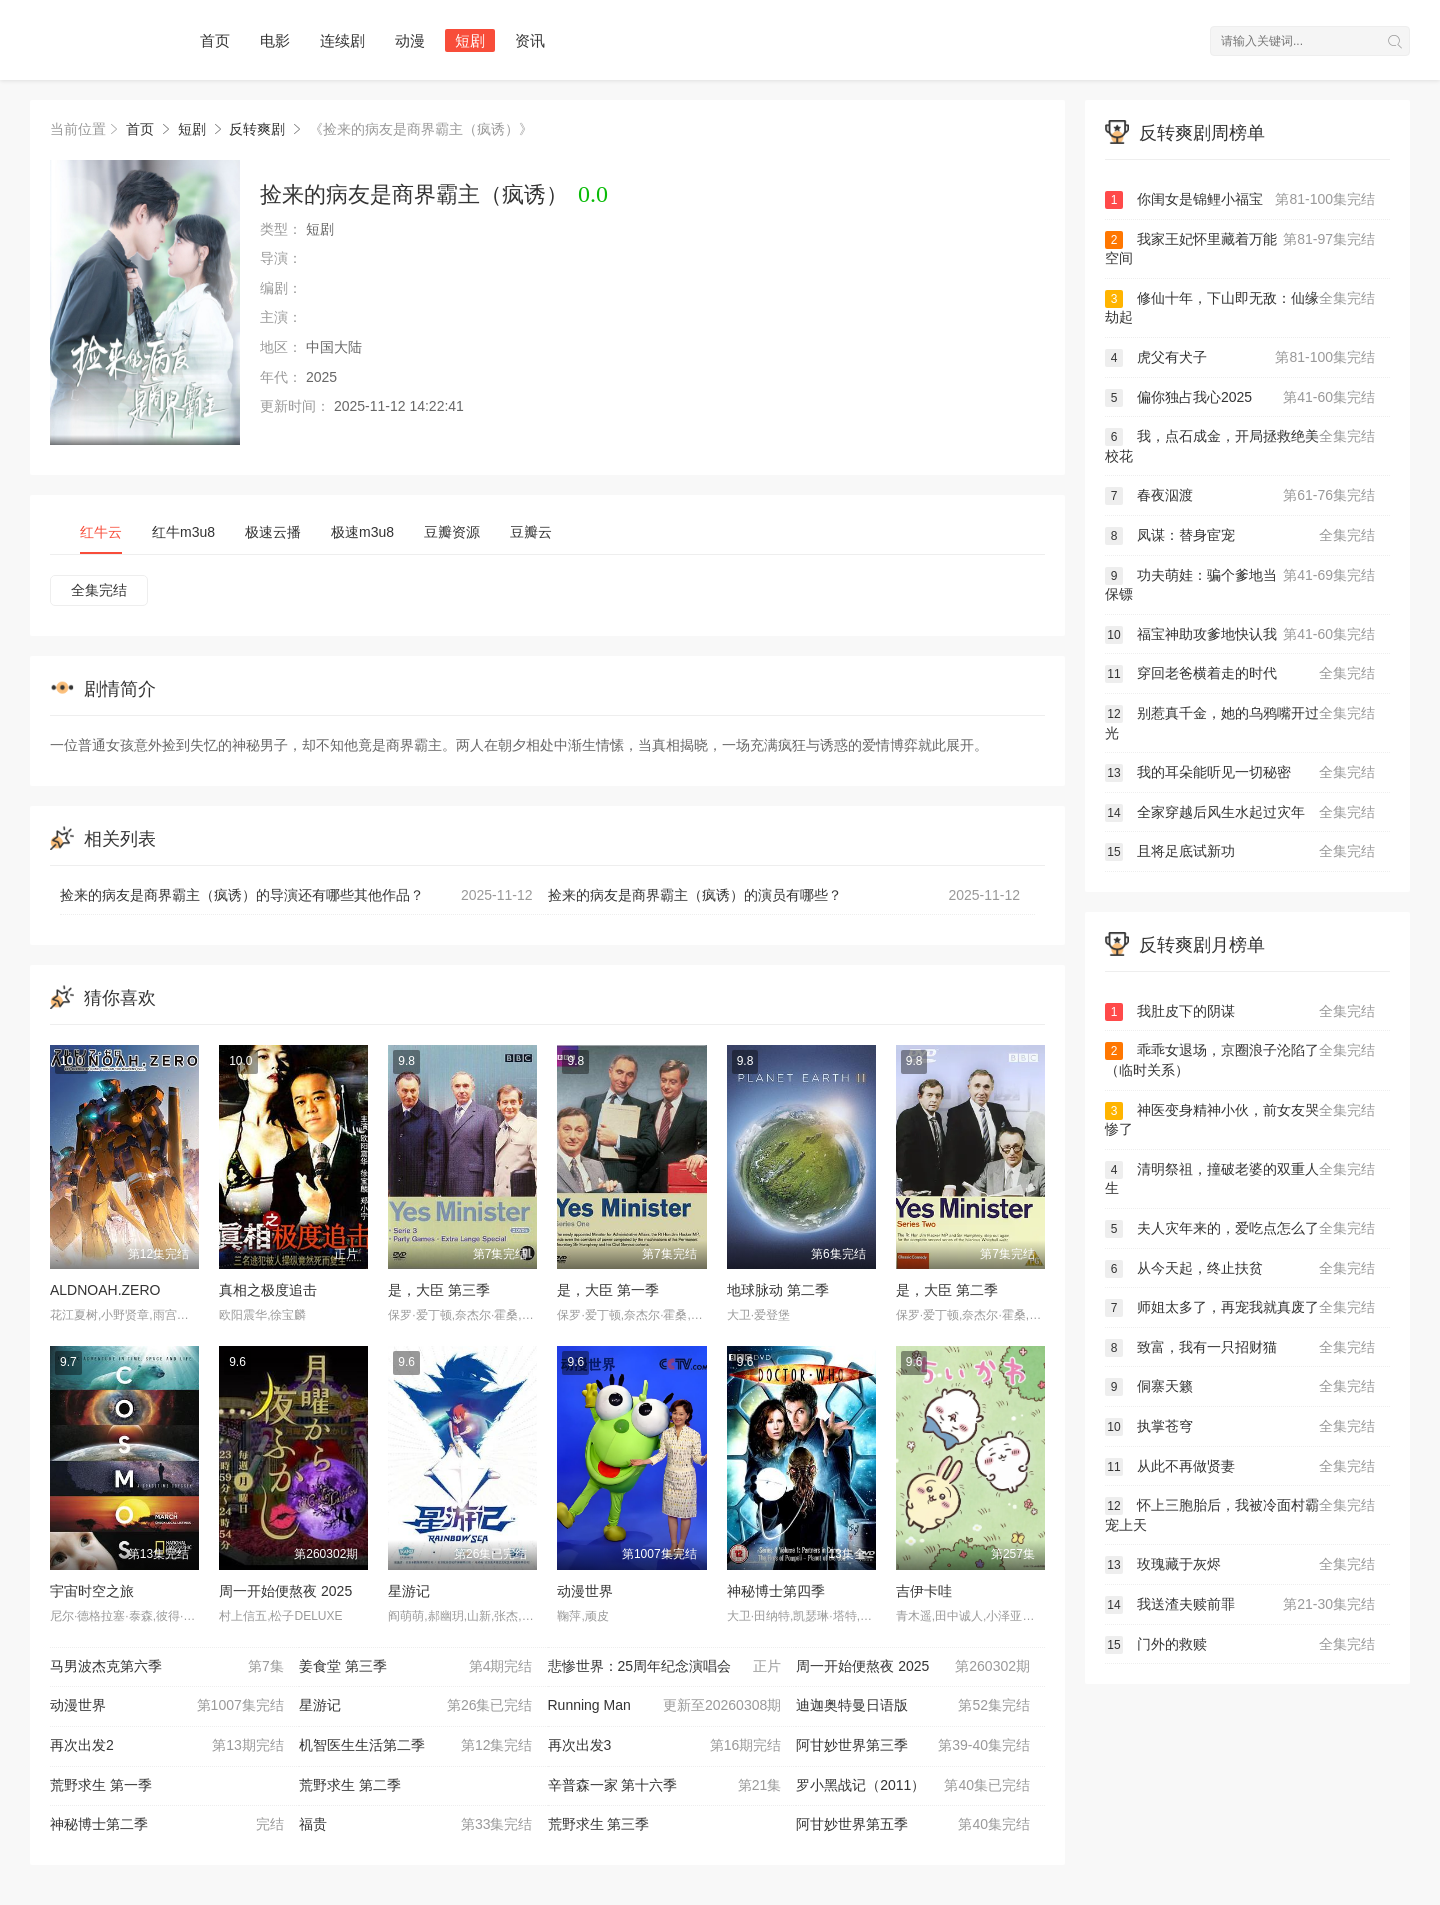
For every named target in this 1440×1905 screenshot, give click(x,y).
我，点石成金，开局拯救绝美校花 (1240, 445)
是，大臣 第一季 (608, 1290)
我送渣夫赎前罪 (1240, 1605)
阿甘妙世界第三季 (913, 1746)
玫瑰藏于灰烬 (1240, 1565)
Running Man (665, 1706)
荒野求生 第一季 (101, 1785)
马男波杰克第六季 (167, 1667)
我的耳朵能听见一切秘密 (1240, 773)
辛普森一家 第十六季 (665, 1786)
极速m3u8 (362, 532)
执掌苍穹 (1240, 1427)
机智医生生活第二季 (416, 1746)
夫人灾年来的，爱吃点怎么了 (1240, 1229)
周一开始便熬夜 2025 (285, 1591)
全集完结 (99, 590)
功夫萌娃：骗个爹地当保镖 (1240, 584)
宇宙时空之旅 (92, 1591)
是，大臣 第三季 (439, 1290)
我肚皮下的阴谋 (1240, 1012)
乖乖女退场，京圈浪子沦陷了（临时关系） (1240, 1059)
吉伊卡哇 (924, 1591)
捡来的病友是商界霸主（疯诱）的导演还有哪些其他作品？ (296, 896)
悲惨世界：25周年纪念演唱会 (665, 1667)
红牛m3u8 (183, 532)
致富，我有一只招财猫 (1240, 1348)
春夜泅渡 (1240, 496)
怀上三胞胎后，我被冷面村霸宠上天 (1240, 1514)
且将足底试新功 (1240, 852)
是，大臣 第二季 (947, 1290)
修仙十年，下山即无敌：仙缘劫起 (1240, 307)
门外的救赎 (1240, 1645)
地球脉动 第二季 (778, 1290)
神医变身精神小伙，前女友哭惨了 (1240, 1119)
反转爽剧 (257, 129)
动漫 (410, 40)
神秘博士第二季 (167, 1825)
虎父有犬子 (1240, 358)
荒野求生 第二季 (350, 1785)
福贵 (416, 1825)
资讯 (530, 40)
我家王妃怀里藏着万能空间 (1240, 248)
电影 (275, 40)
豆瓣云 (531, 532)
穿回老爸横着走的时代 (1240, 674)
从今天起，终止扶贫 (1240, 1269)
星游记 (409, 1591)
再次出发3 (665, 1746)
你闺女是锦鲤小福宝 (1240, 200)
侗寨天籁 (1240, 1387)
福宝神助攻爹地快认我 (1240, 635)
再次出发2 (167, 1746)
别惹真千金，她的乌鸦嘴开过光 (1240, 722)
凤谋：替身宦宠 (1240, 536)
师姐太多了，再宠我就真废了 (1240, 1308)
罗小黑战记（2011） (913, 1786)
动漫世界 (585, 1591)
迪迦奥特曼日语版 (913, 1706)
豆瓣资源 (452, 532)
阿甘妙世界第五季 (913, 1825)
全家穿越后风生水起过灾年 (1240, 813)
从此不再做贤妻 (1240, 1467)
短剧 (470, 40)
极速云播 (273, 532)
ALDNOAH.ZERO (105, 1290)
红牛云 (101, 532)
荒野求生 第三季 (599, 1824)
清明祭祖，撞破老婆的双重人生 (1240, 1178)
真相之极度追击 (268, 1290)
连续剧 (342, 40)
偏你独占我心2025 (1240, 398)
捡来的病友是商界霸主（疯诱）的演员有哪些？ (784, 896)
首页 (215, 40)
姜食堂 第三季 (416, 1667)
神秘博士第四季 (776, 1591)
